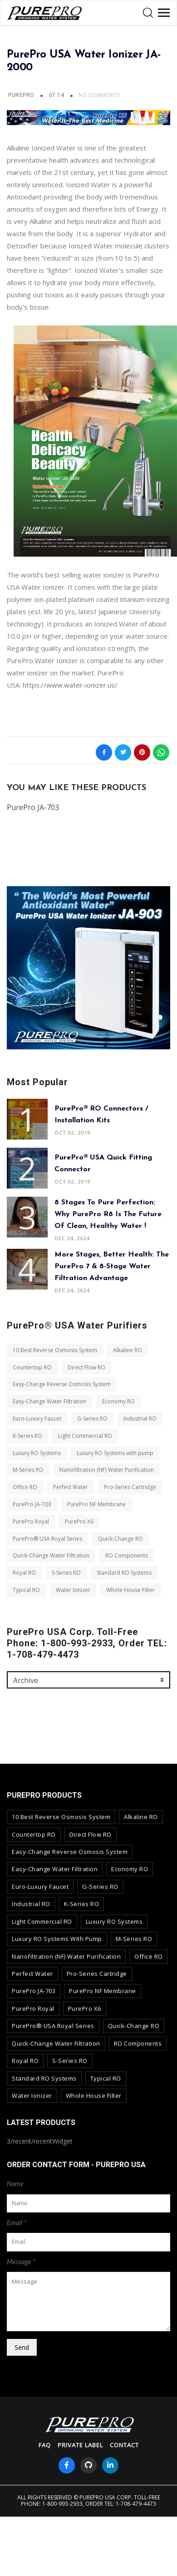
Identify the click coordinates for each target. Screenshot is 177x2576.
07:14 (57, 95)
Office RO (25, 1487)
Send (22, 2347)
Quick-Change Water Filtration (51, 1555)
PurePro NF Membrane (96, 1504)
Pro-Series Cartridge (130, 1487)
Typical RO (26, 1590)
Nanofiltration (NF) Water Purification (106, 1470)
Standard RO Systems (124, 1573)
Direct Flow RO (86, 1367)
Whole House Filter (130, 1590)
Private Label (80, 2445)
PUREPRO (21, 95)
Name (15, 2183)
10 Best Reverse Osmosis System (55, 1350)
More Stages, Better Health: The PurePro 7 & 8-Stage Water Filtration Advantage (111, 1266)
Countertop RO (32, 1367)
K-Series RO (27, 1436)
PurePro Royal (31, 1521)
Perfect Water (70, 1487)
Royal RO (24, 1573)
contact (124, 2445)
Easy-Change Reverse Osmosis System (62, 1384)
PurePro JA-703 (32, 1504)
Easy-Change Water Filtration (49, 1401)
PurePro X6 (79, 1521)
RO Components (126, 1555)
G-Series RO (92, 1418)
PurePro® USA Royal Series (47, 1539)
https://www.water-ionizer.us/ (70, 684)
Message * (21, 2261)
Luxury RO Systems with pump (115, 1453)
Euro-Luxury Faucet (37, 1418)
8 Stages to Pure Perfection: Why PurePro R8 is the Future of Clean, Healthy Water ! (108, 1214)
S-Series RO (66, 1573)
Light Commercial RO (85, 1436)
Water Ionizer (73, 1590)
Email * (17, 2222)
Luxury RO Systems (37, 1453)
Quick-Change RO (120, 1539)
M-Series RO (28, 1470)
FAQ (45, 2445)
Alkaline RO (127, 1350)
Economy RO (118, 1401)
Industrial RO (140, 1418)
